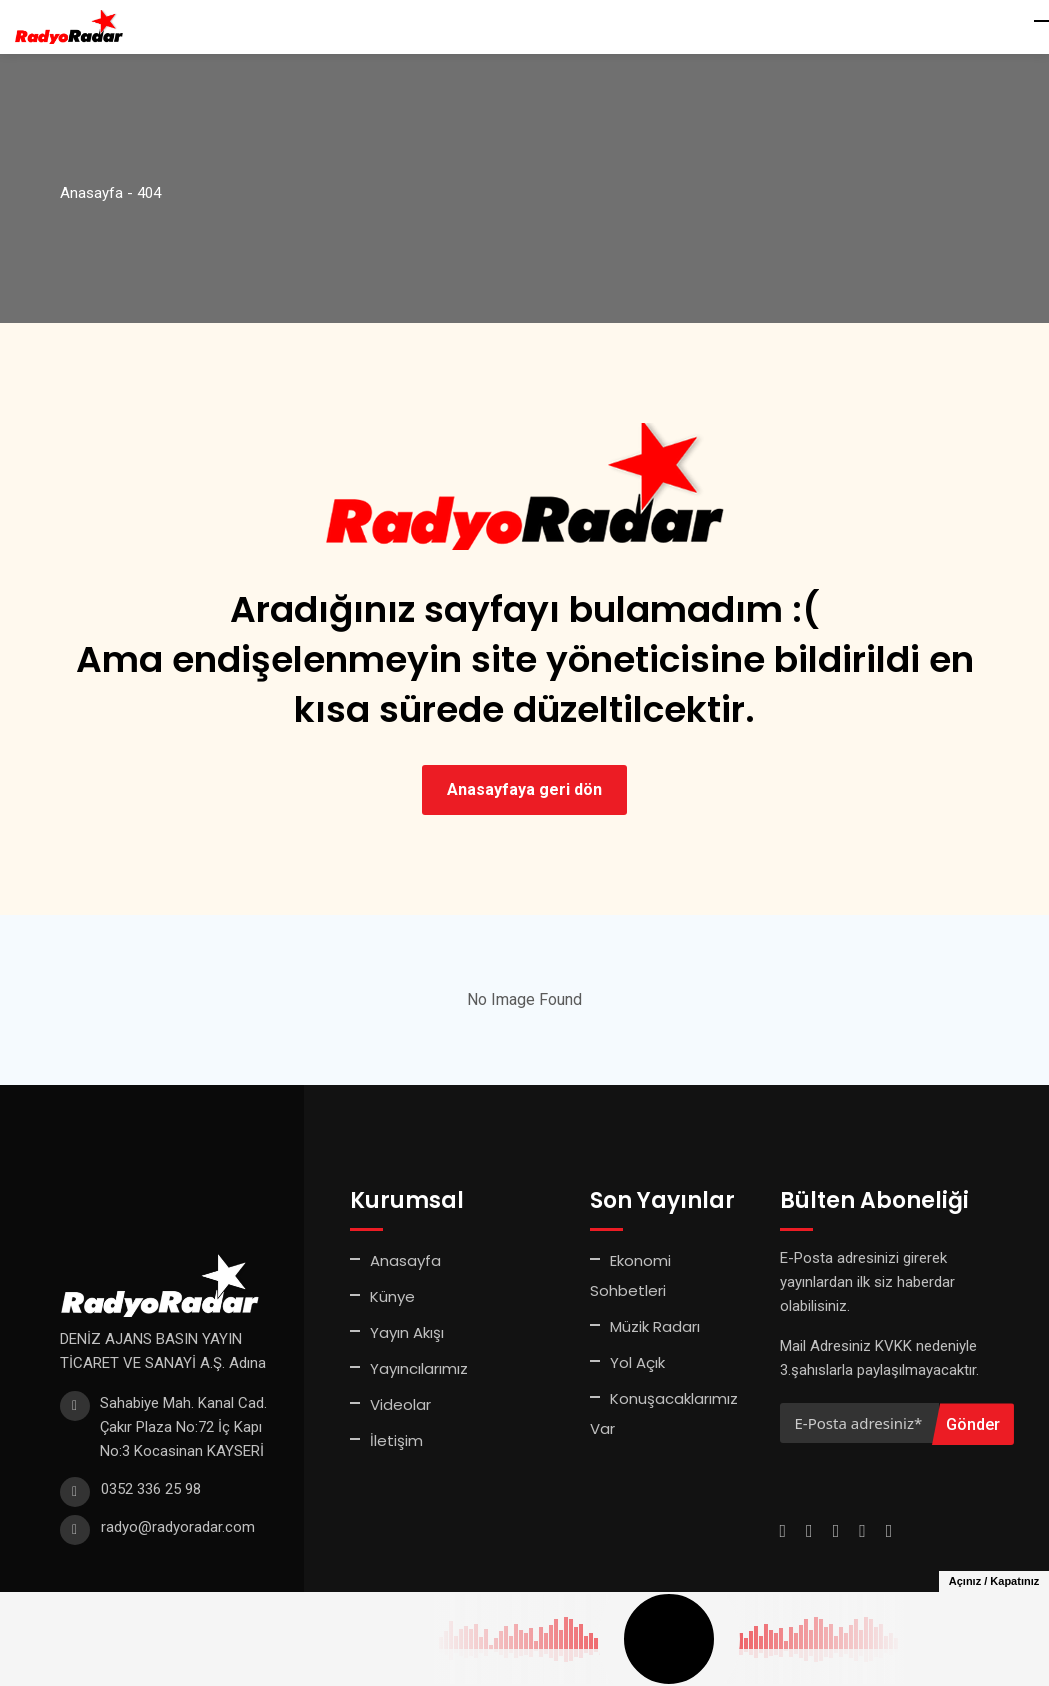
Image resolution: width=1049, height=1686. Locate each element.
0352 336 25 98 (151, 1489)
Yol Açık (637, 1362)
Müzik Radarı (655, 1326)
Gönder (973, 1424)
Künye (392, 1296)
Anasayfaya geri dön (524, 789)
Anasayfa (405, 1260)
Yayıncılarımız (419, 1368)
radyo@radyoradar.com (178, 1527)
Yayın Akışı (407, 1332)
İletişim (396, 1440)
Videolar (400, 1404)
